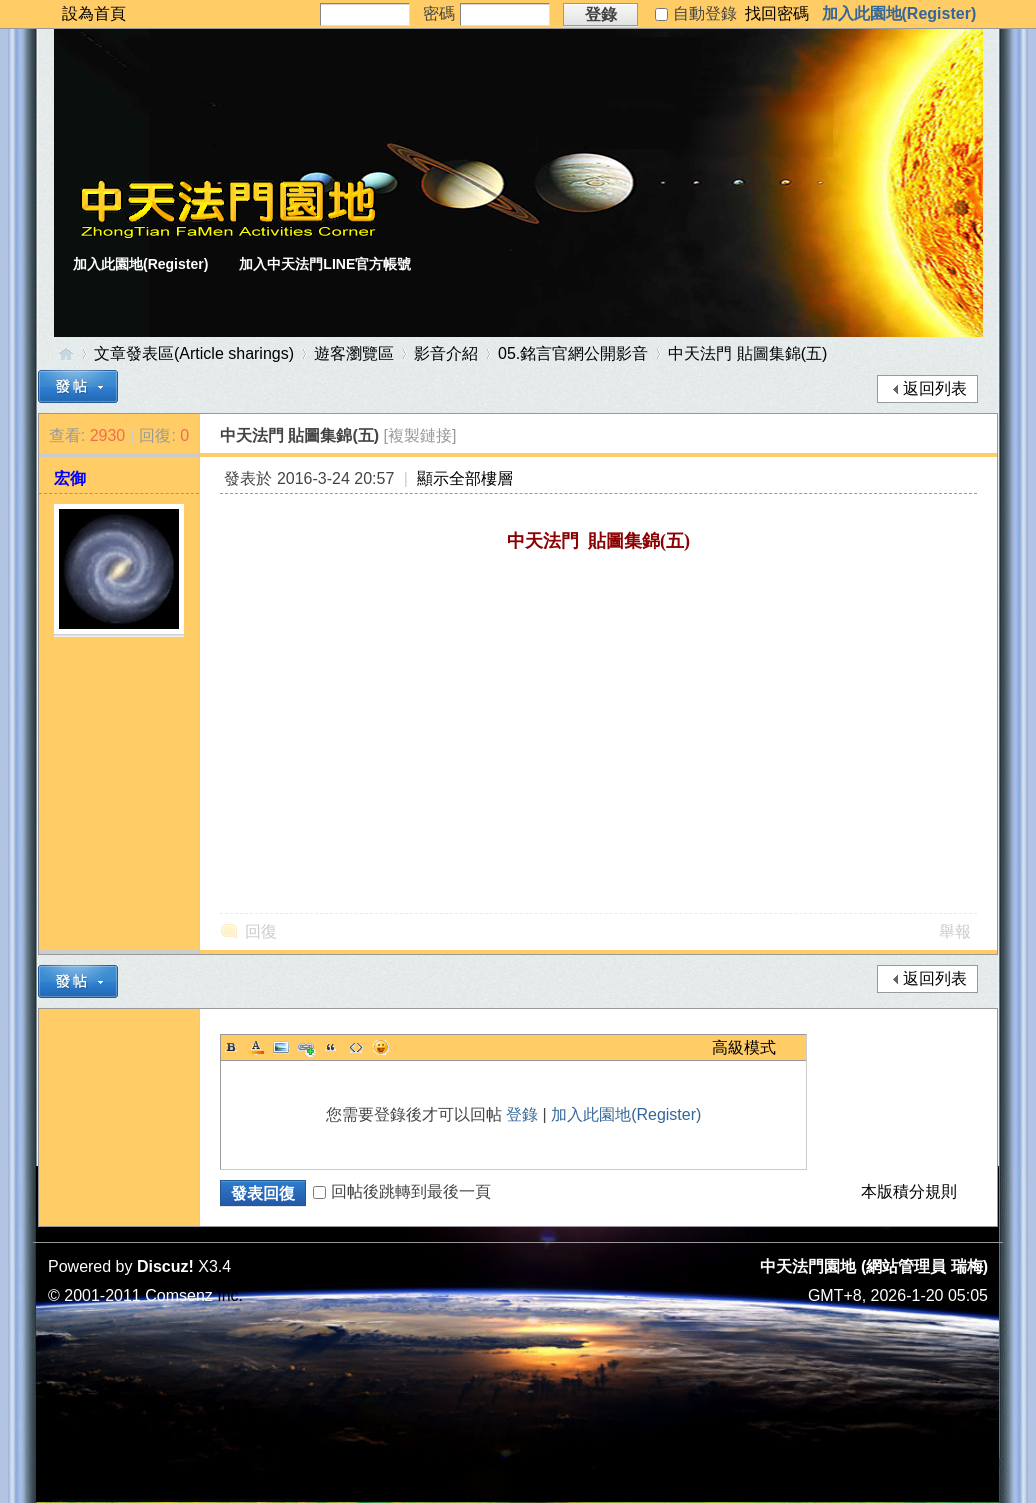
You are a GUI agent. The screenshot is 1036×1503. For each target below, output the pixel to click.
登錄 (522, 1114)
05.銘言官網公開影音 (573, 353)
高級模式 (744, 1047)
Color (256, 1047)
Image (281, 1047)
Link (306, 1047)
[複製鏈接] (420, 435)
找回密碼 (777, 13)
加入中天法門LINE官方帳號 (325, 264)
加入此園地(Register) (899, 13)
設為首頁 (94, 13)
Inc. (230, 1295)
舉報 (955, 931)
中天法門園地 (66, 353)
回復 (261, 931)
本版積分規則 (909, 1191)
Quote (331, 1047)
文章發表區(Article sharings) (194, 353)
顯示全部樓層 (465, 478)
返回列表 (935, 388)
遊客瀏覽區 (354, 353)
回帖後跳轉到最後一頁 (402, 1191)
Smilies (381, 1047)
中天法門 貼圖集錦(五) (747, 353)
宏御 (70, 478)
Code (356, 1047)
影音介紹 (446, 353)
